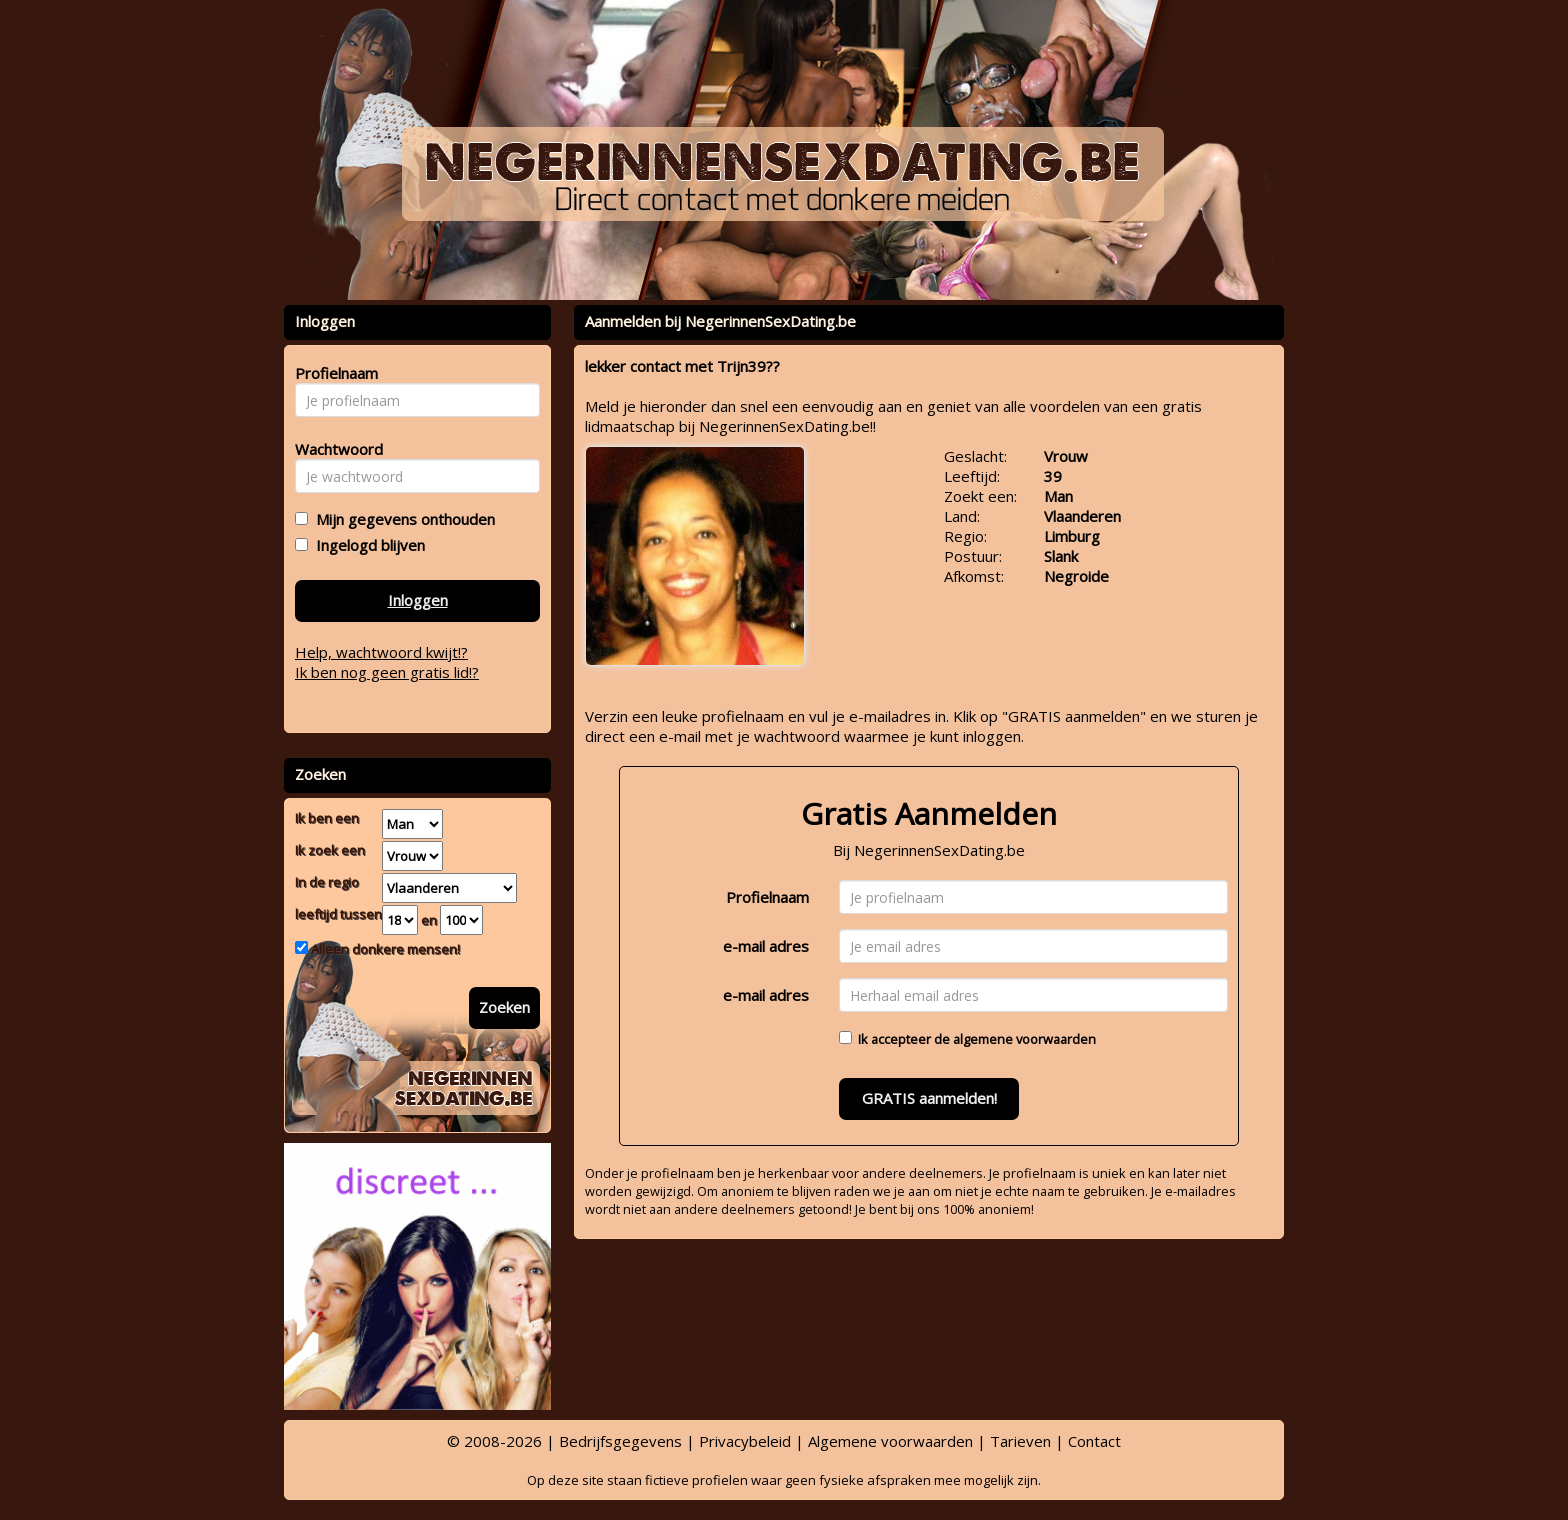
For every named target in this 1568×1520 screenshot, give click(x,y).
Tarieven (1020, 1441)
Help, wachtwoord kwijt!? (381, 652)
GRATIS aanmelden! (929, 1098)
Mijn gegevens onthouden (401, 519)
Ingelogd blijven (366, 545)
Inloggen (418, 600)
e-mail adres (766, 946)
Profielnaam (767, 897)
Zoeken (504, 1007)
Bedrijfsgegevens (620, 1441)
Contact (1094, 1441)
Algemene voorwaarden (890, 1441)
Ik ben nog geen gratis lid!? (387, 672)
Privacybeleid (745, 1441)
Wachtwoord (333, 449)
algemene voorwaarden (1024, 1039)
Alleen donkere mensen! (384, 949)
